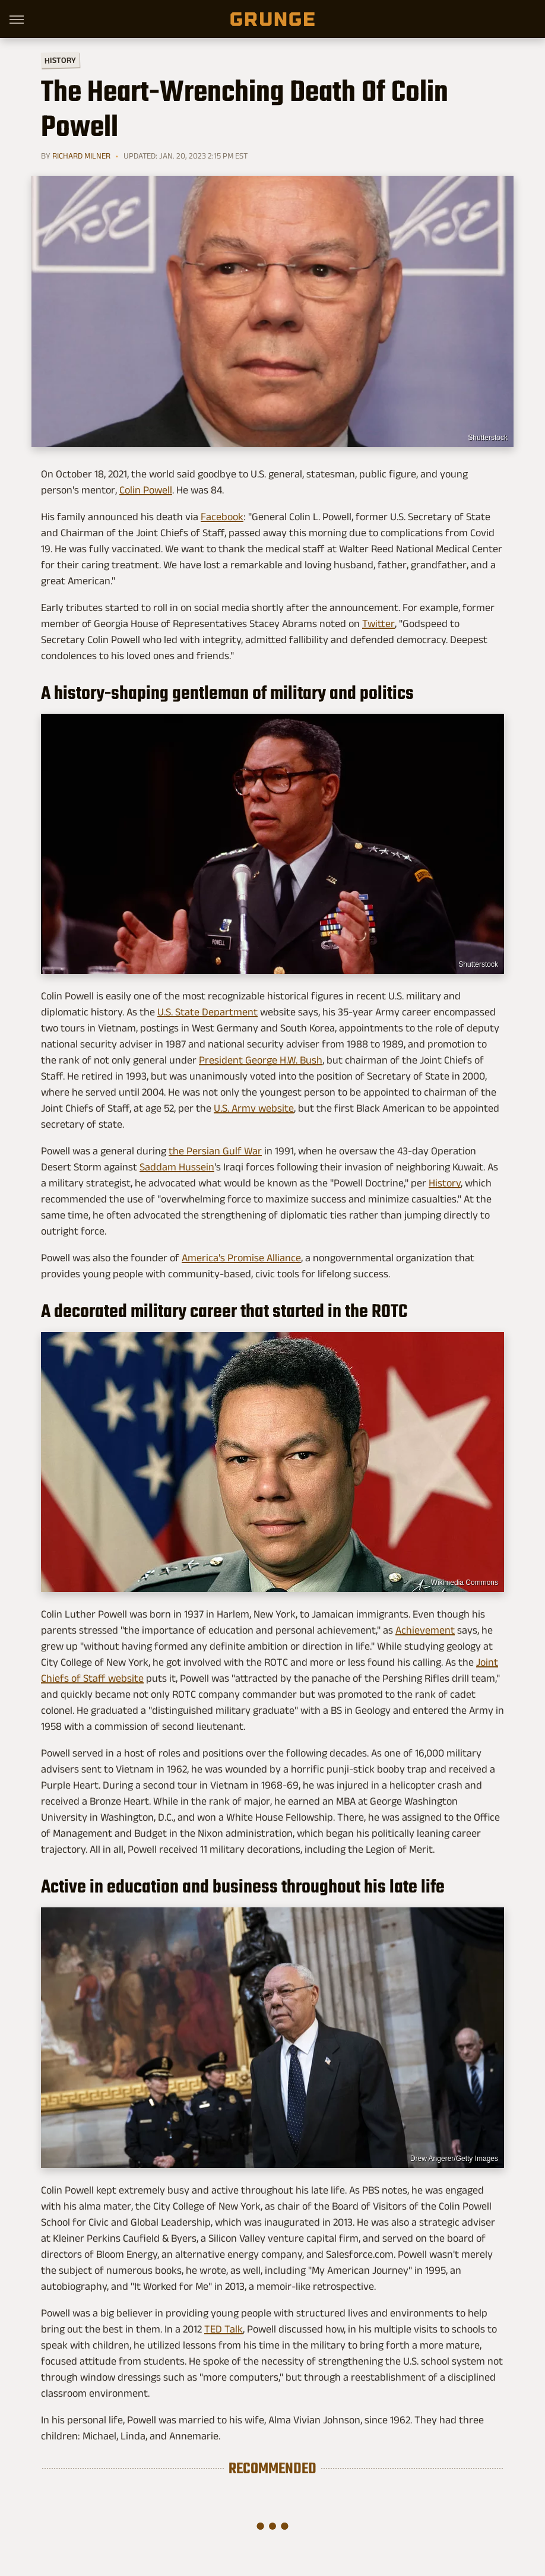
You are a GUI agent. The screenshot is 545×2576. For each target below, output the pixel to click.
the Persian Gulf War (215, 1151)
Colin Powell (145, 490)
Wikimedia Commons (464, 1582)
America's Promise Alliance (241, 1258)
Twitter (378, 623)
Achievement (425, 1630)
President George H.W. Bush (260, 1060)
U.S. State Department (207, 1012)
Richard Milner (81, 155)
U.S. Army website (254, 1108)
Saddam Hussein (177, 1167)
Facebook (222, 517)
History (60, 60)
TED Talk (223, 2329)
